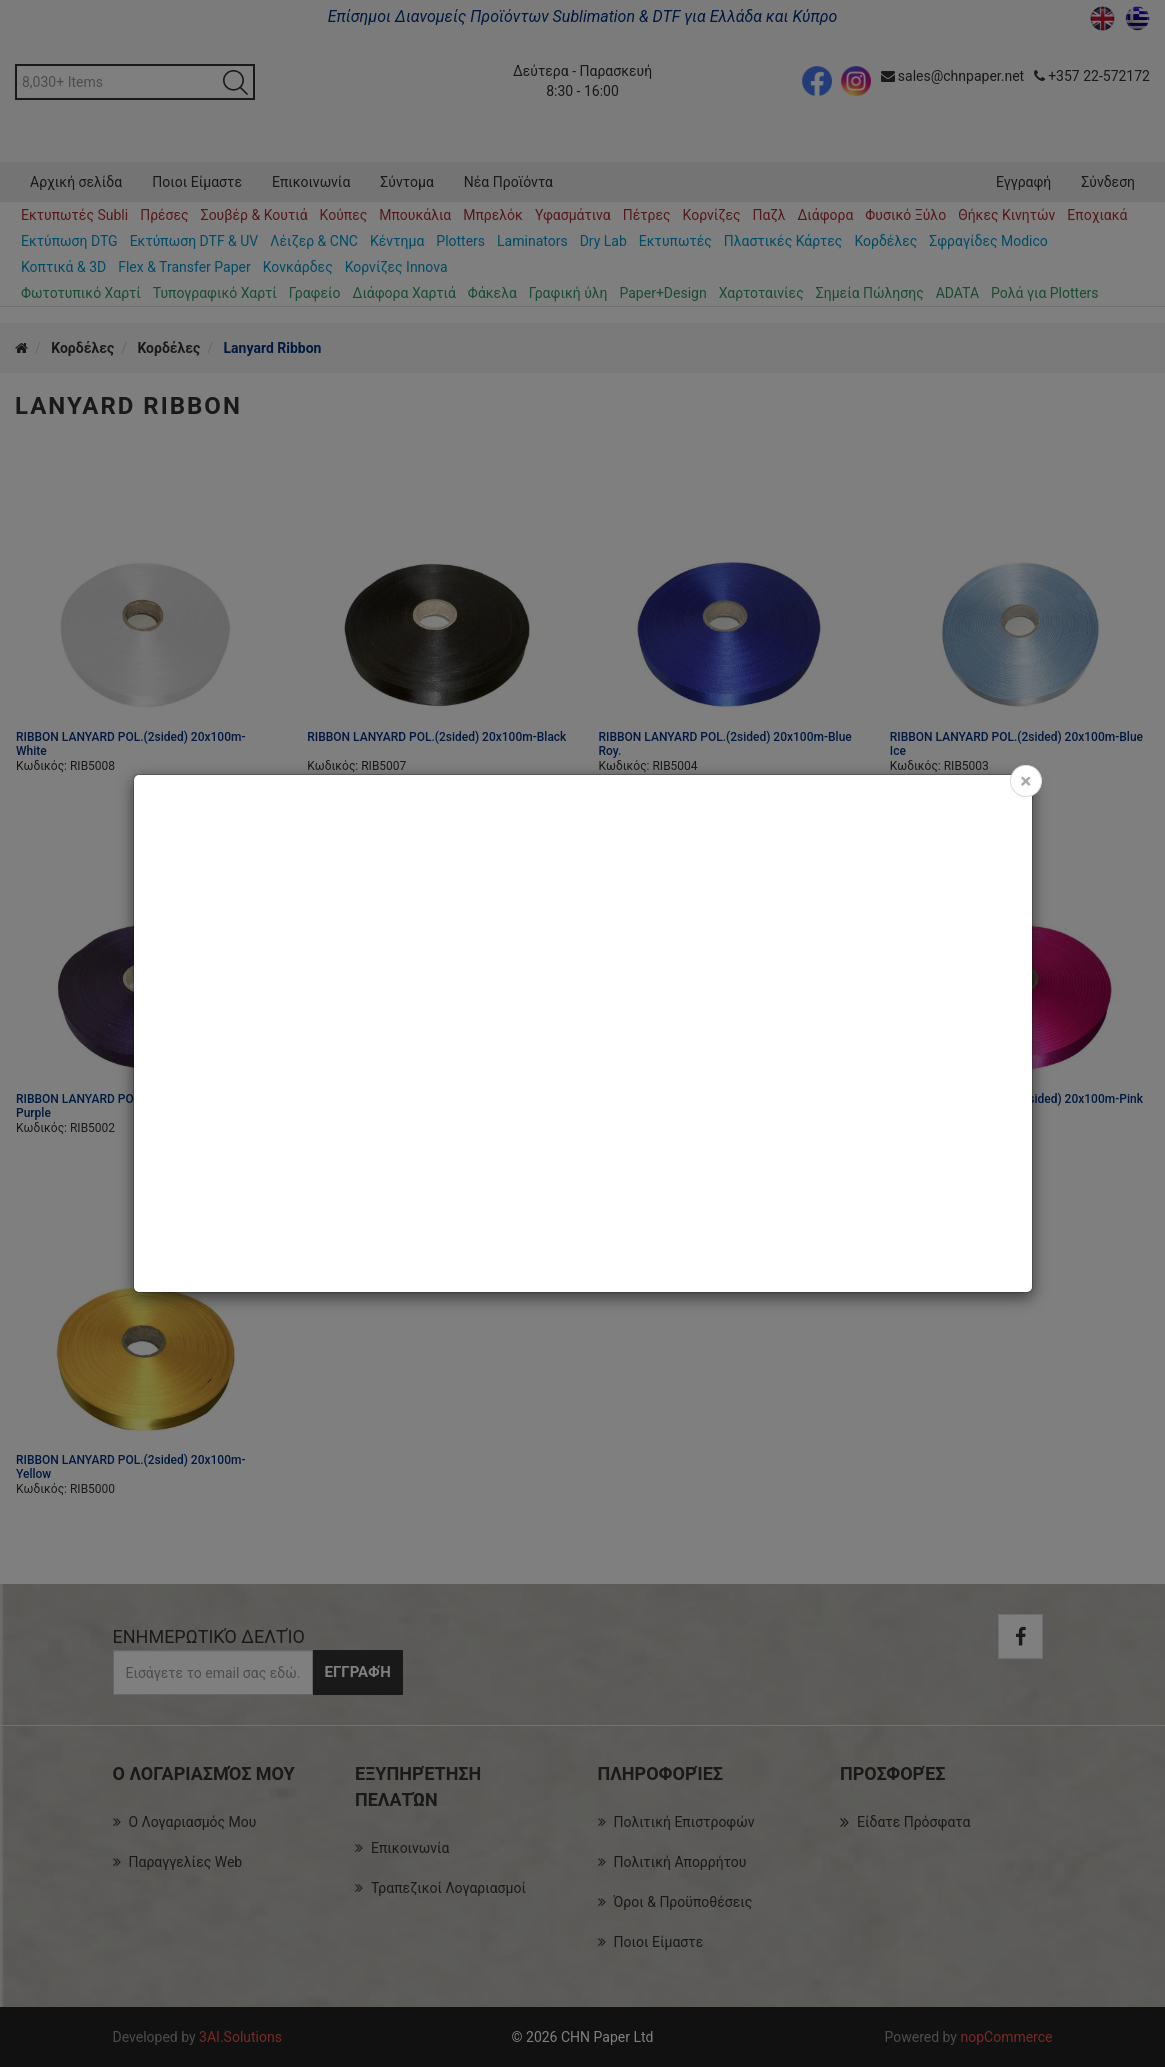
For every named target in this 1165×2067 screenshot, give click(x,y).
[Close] (1025, 781)
